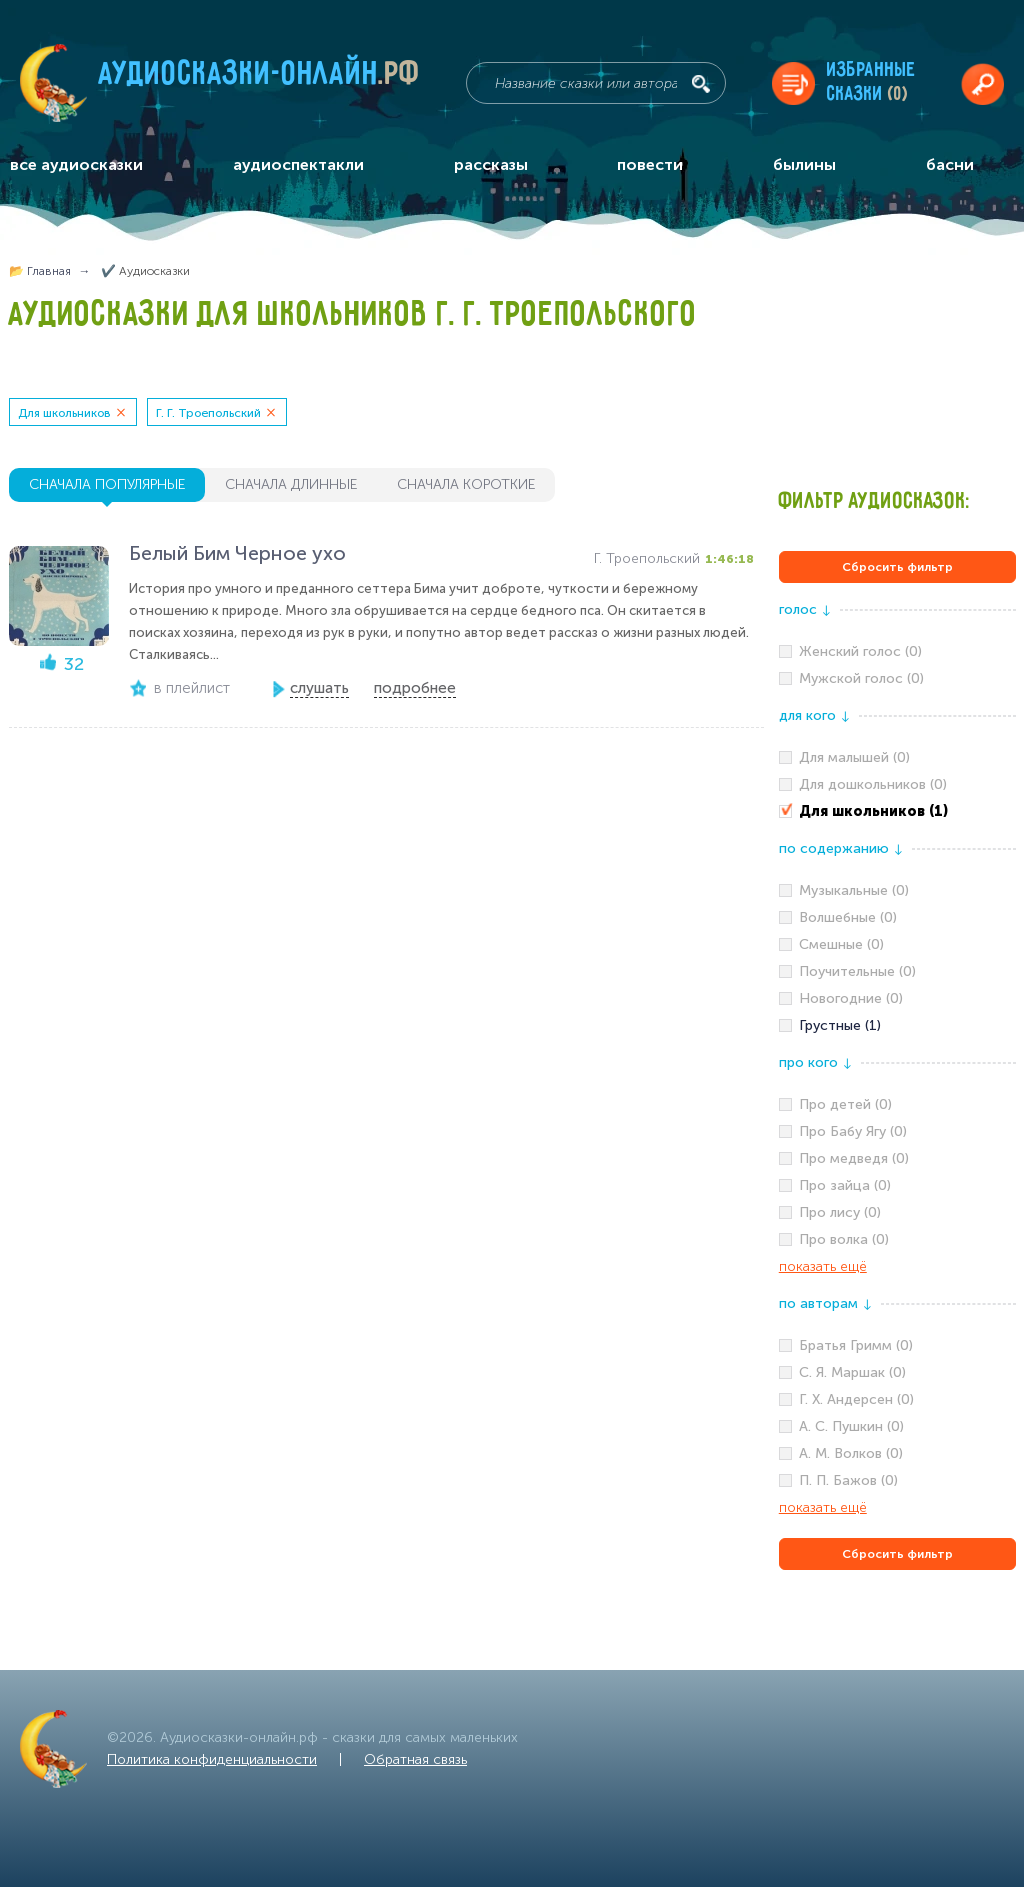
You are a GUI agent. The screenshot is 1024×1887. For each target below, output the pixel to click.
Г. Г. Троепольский (208, 413)
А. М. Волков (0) (851, 1453)
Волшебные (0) (848, 917)
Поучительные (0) (857, 971)
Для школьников (64, 413)
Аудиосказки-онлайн (260, 79)
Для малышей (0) (854, 757)
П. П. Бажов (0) (848, 1480)
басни (950, 164)
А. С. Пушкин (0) (851, 1426)
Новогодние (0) (851, 998)
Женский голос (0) (860, 651)
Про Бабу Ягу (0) (853, 1131)
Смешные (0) (841, 944)
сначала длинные (291, 484)
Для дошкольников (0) (873, 784)
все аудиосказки (76, 164)
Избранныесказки (871, 82)
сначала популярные (107, 484)
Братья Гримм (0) (856, 1345)
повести (650, 164)
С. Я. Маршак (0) (852, 1372)
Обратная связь (415, 1759)
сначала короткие (466, 484)
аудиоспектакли (298, 164)
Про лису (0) (840, 1212)
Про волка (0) (844, 1239)
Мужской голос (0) (861, 678)
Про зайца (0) (845, 1185)
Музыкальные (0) (854, 890)
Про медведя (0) (854, 1158)
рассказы (491, 164)
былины (804, 164)
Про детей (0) (845, 1104)
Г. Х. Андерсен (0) (856, 1399)
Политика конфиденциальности (212, 1759)
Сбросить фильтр (897, 567)
